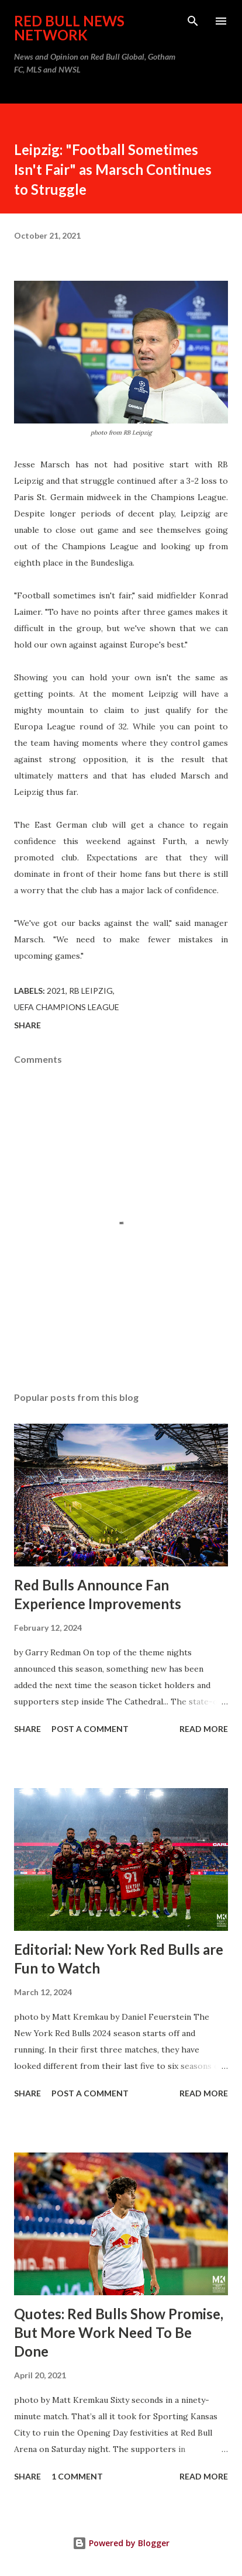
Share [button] (27, 1025)
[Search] (193, 21)
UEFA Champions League (66, 1007)
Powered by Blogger (121, 2543)
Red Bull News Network (69, 27)
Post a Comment (90, 1729)
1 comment (77, 2476)
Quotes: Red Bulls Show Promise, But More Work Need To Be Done (118, 2332)
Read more (203, 1729)
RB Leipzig (91, 991)
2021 (56, 991)
